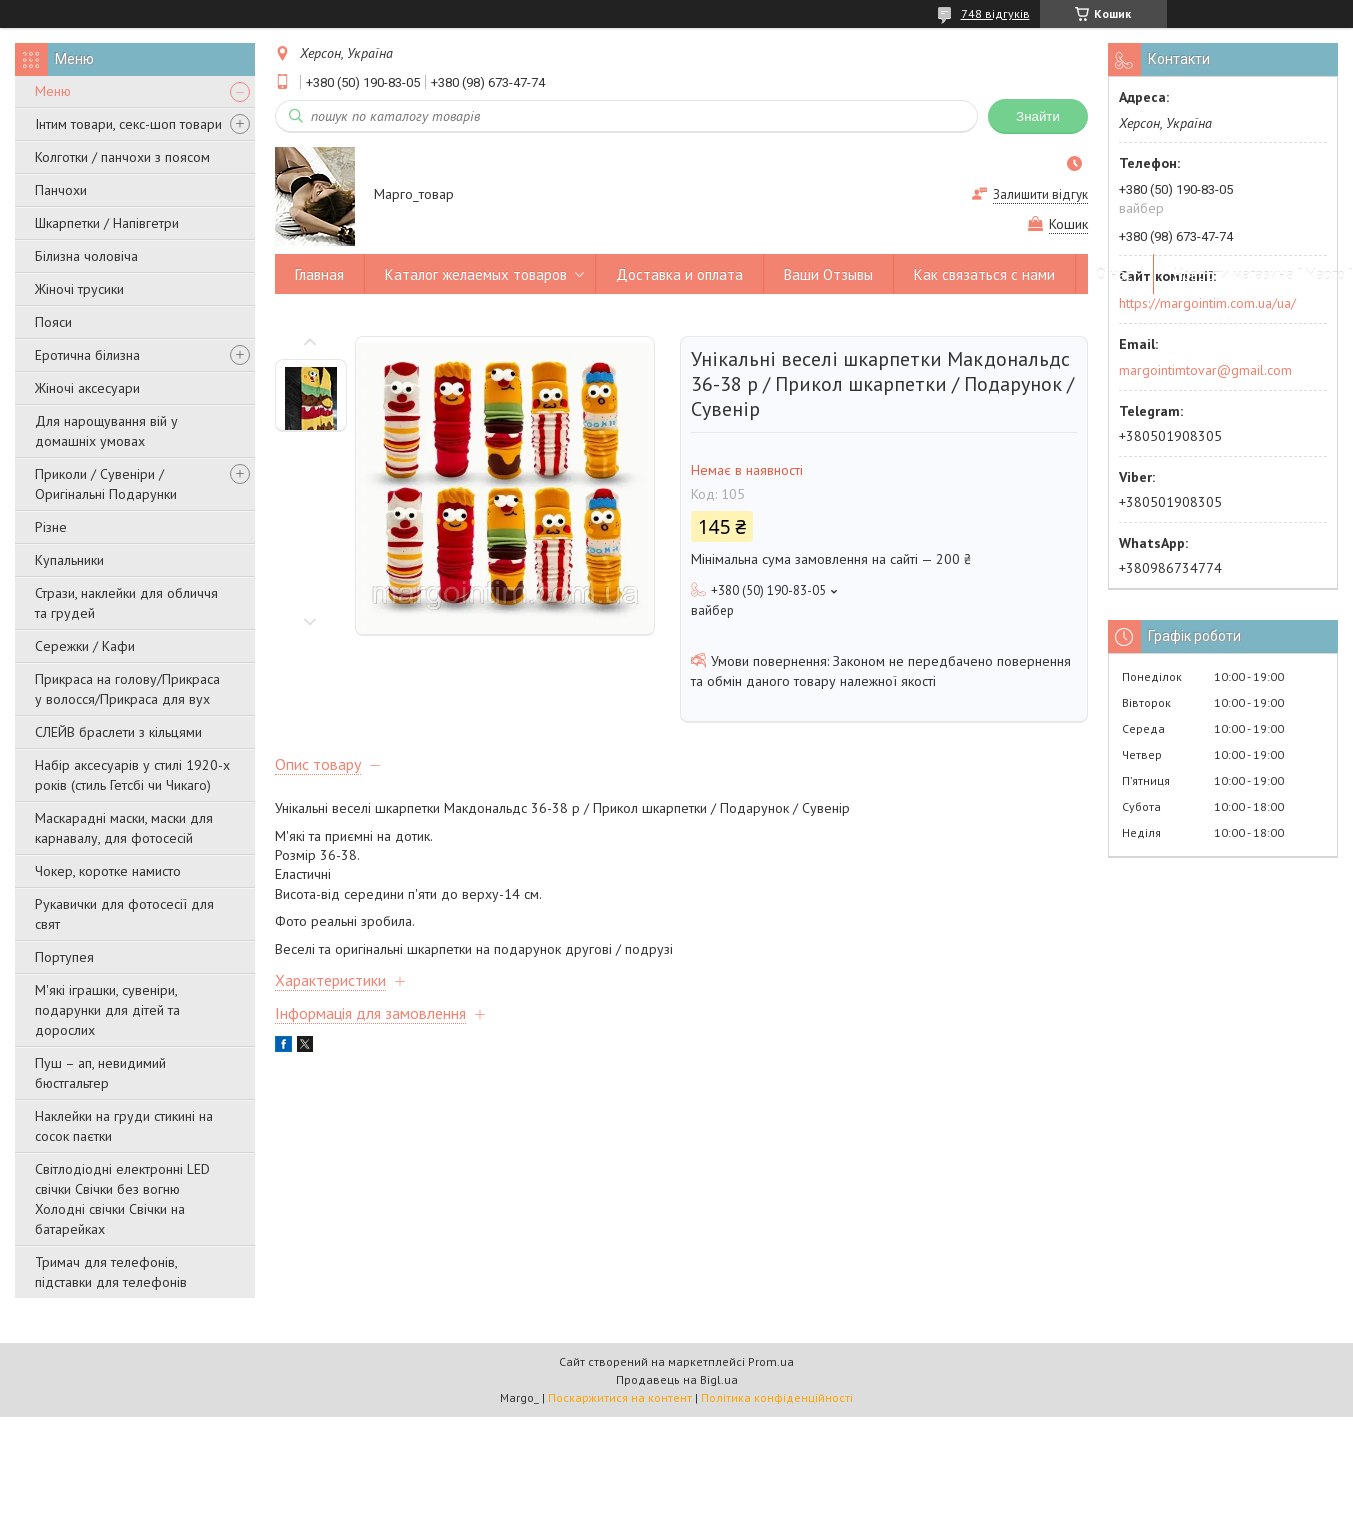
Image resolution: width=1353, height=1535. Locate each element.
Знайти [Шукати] (1038, 116)
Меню (53, 91)
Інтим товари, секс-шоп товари (128, 124)
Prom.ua (771, 1361)
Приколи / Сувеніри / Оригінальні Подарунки (106, 484)
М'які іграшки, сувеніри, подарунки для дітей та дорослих (107, 1010)
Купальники (69, 560)
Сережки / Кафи (85, 646)
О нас (1114, 274)
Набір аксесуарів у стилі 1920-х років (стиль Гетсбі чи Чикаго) (132, 775)
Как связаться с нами (984, 274)
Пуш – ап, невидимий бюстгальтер (100, 1073)
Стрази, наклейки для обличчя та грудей (126, 603)
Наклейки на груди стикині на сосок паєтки (124, 1126)
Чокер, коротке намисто (108, 871)
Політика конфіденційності (777, 1397)
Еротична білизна (87, 355)
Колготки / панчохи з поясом (122, 157)
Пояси (53, 322)
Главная (319, 274)
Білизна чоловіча (86, 256)
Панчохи (61, 190)
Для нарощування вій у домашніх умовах (106, 431)
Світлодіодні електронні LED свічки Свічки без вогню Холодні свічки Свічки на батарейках (122, 1199)
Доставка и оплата (679, 274)
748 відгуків (995, 13)
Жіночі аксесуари (87, 388)
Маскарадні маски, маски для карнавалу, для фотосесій (124, 828)
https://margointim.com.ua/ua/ (1207, 303)
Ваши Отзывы (828, 274)
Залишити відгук (1040, 194)
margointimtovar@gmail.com (1205, 370)
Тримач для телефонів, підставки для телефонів (111, 1272)
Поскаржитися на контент (620, 1397)
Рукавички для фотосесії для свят (124, 914)
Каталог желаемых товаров (476, 274)
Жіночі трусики (79, 289)
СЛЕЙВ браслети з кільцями (118, 732)
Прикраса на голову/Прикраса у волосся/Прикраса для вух (127, 689)
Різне (51, 527)
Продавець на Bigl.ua (677, 1379)
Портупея (64, 957)
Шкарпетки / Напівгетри (107, 223)
